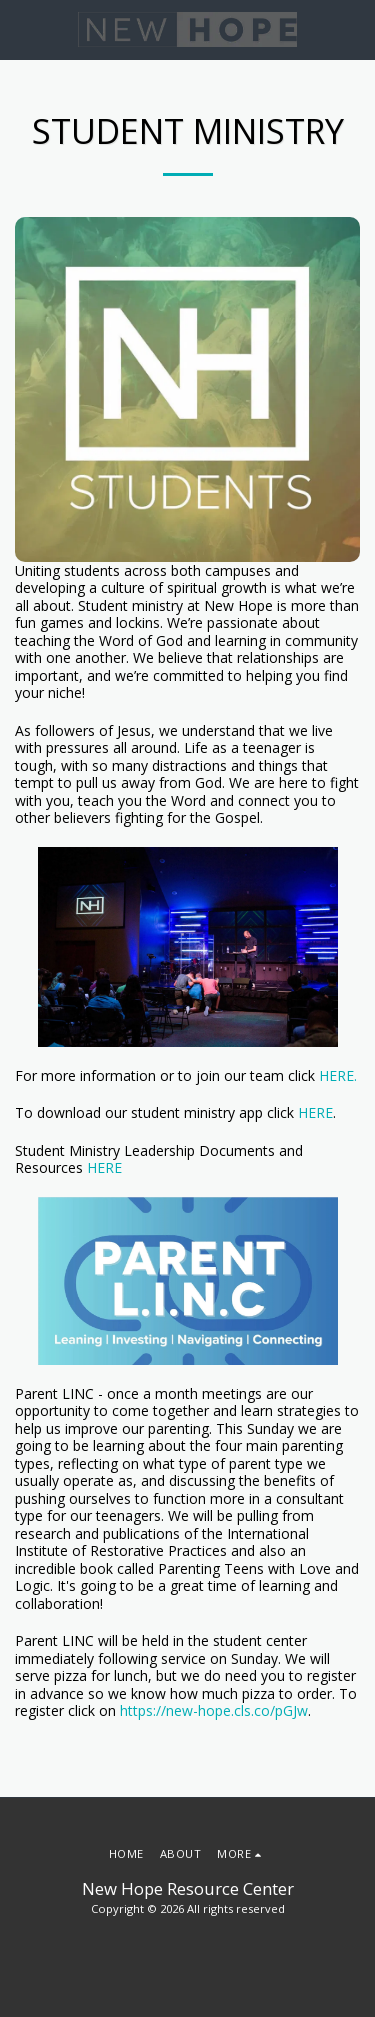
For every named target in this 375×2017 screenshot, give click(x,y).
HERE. (338, 1075)
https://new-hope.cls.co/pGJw (214, 1710)
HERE (315, 1112)
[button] (22, 28)
